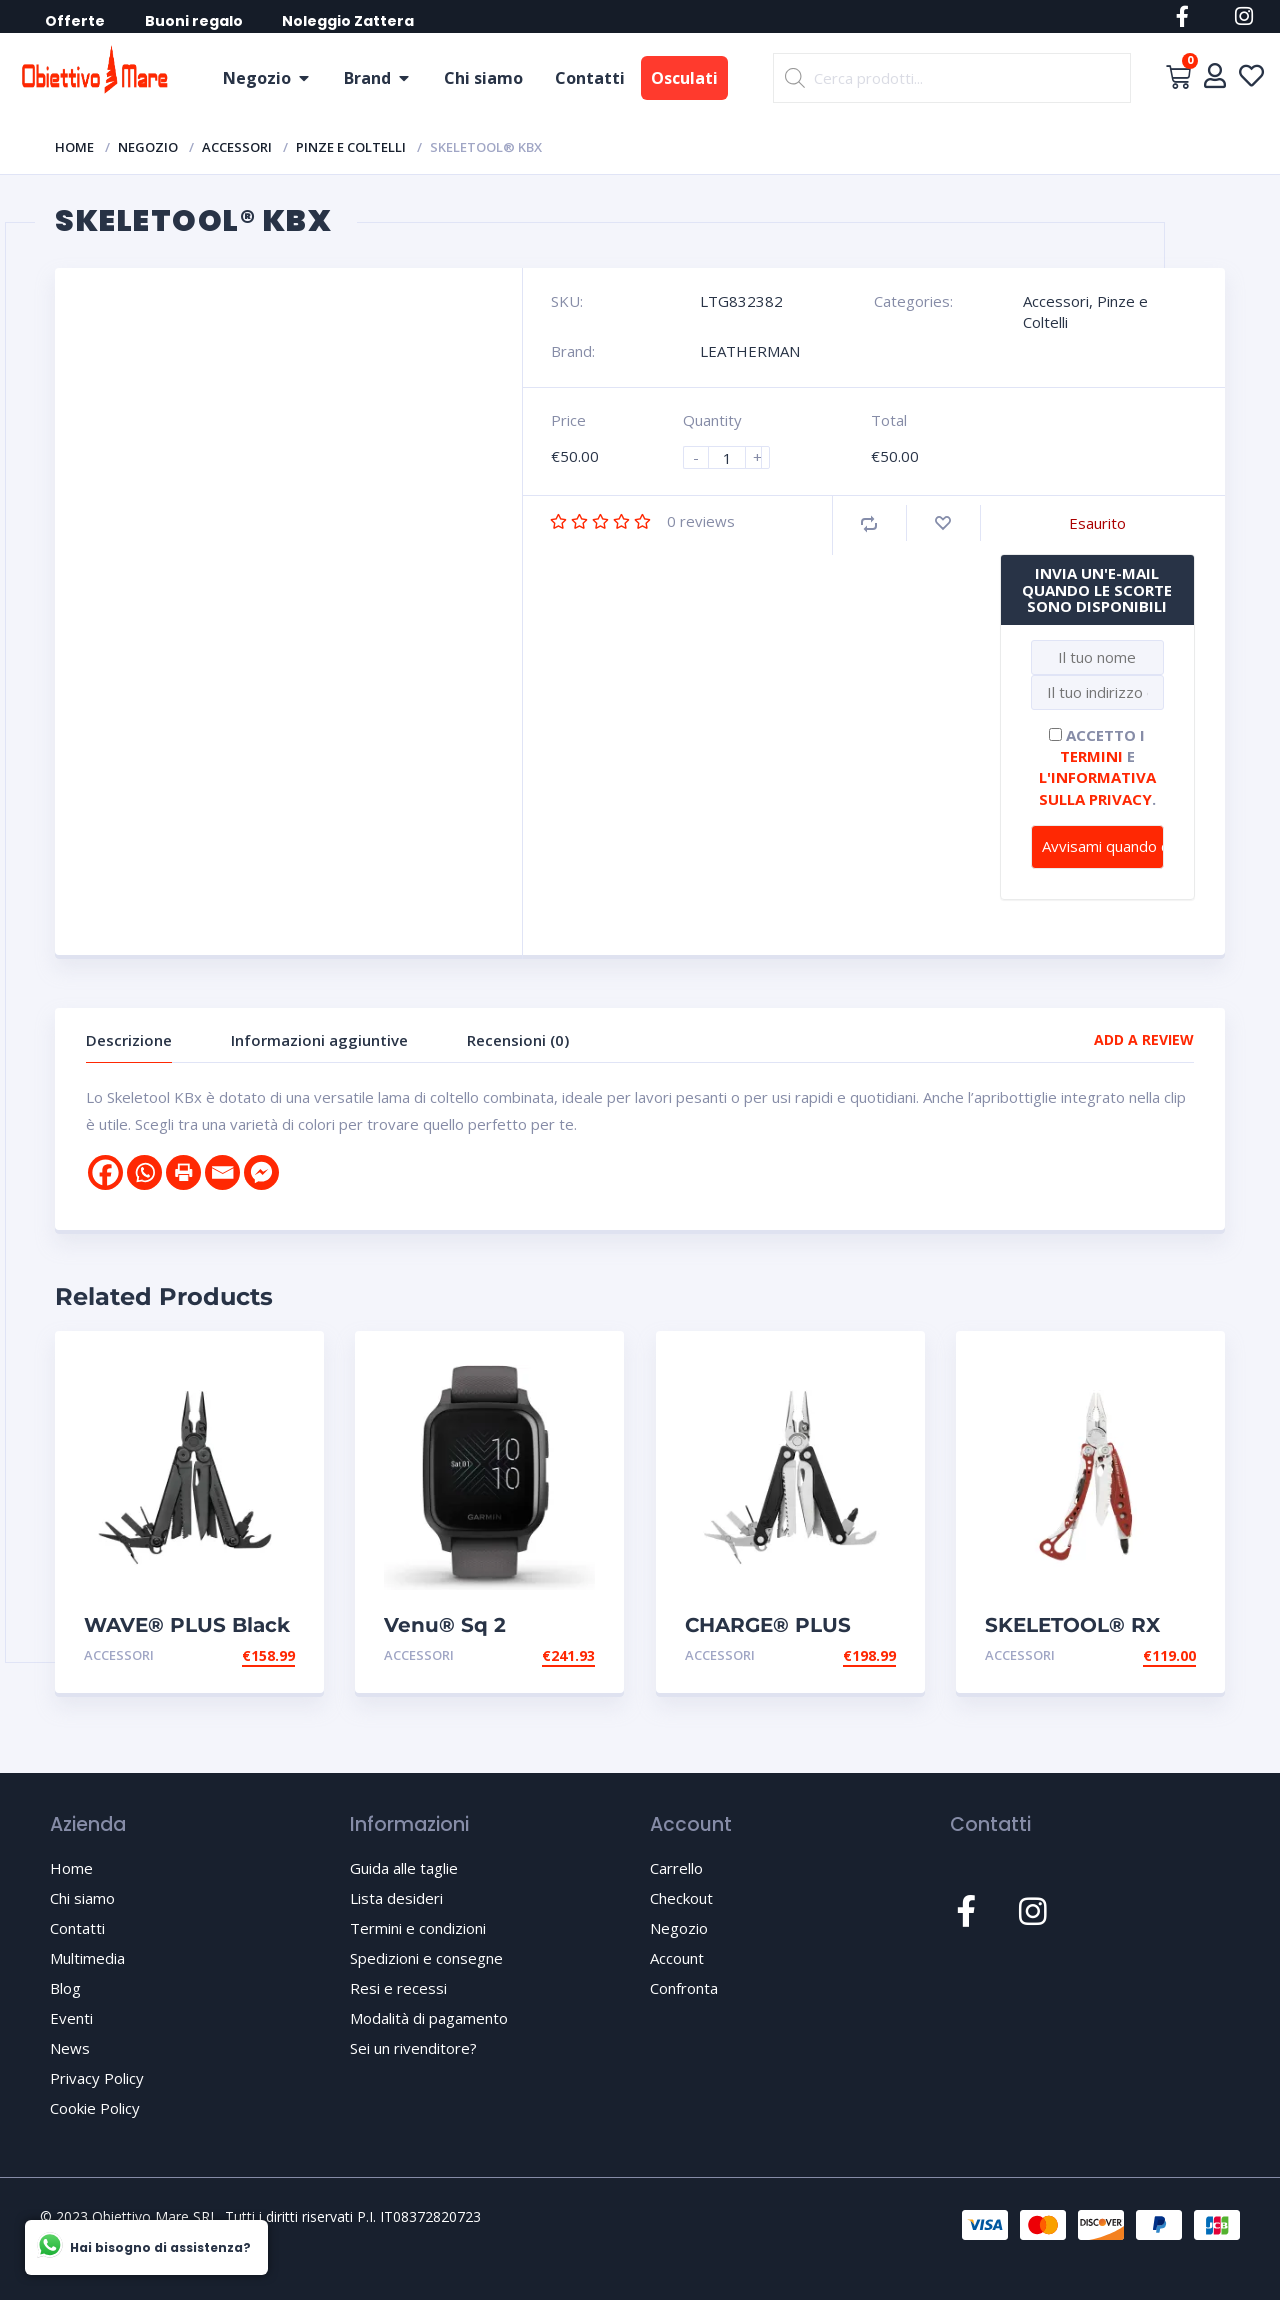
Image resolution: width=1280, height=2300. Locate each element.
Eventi (71, 2018)
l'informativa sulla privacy (1097, 787)
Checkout (681, 1898)
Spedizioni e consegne (426, 1958)
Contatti (590, 78)
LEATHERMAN (750, 351)
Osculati (684, 78)
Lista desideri (396, 1898)
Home (74, 147)
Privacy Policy (97, 2078)
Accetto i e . (1097, 767)
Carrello (676, 1868)
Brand (367, 78)
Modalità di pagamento (429, 2018)
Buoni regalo (195, 21)
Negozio (257, 78)
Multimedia (87, 1958)
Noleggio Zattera (350, 21)
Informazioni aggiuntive (319, 1040)
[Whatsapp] (144, 1172)
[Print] (183, 1172)
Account (677, 1958)
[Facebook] (105, 1172)
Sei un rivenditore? (413, 2048)
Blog (65, 1988)
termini (1091, 756)
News (70, 2048)
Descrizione (129, 1040)
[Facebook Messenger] (261, 1172)
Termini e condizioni (418, 1928)
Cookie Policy (95, 2108)
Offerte (76, 21)
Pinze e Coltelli (351, 147)
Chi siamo (483, 78)
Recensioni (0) (518, 1040)
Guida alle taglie (404, 1868)
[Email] (222, 1172)
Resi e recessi (398, 1988)
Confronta (684, 1988)
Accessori (237, 147)
